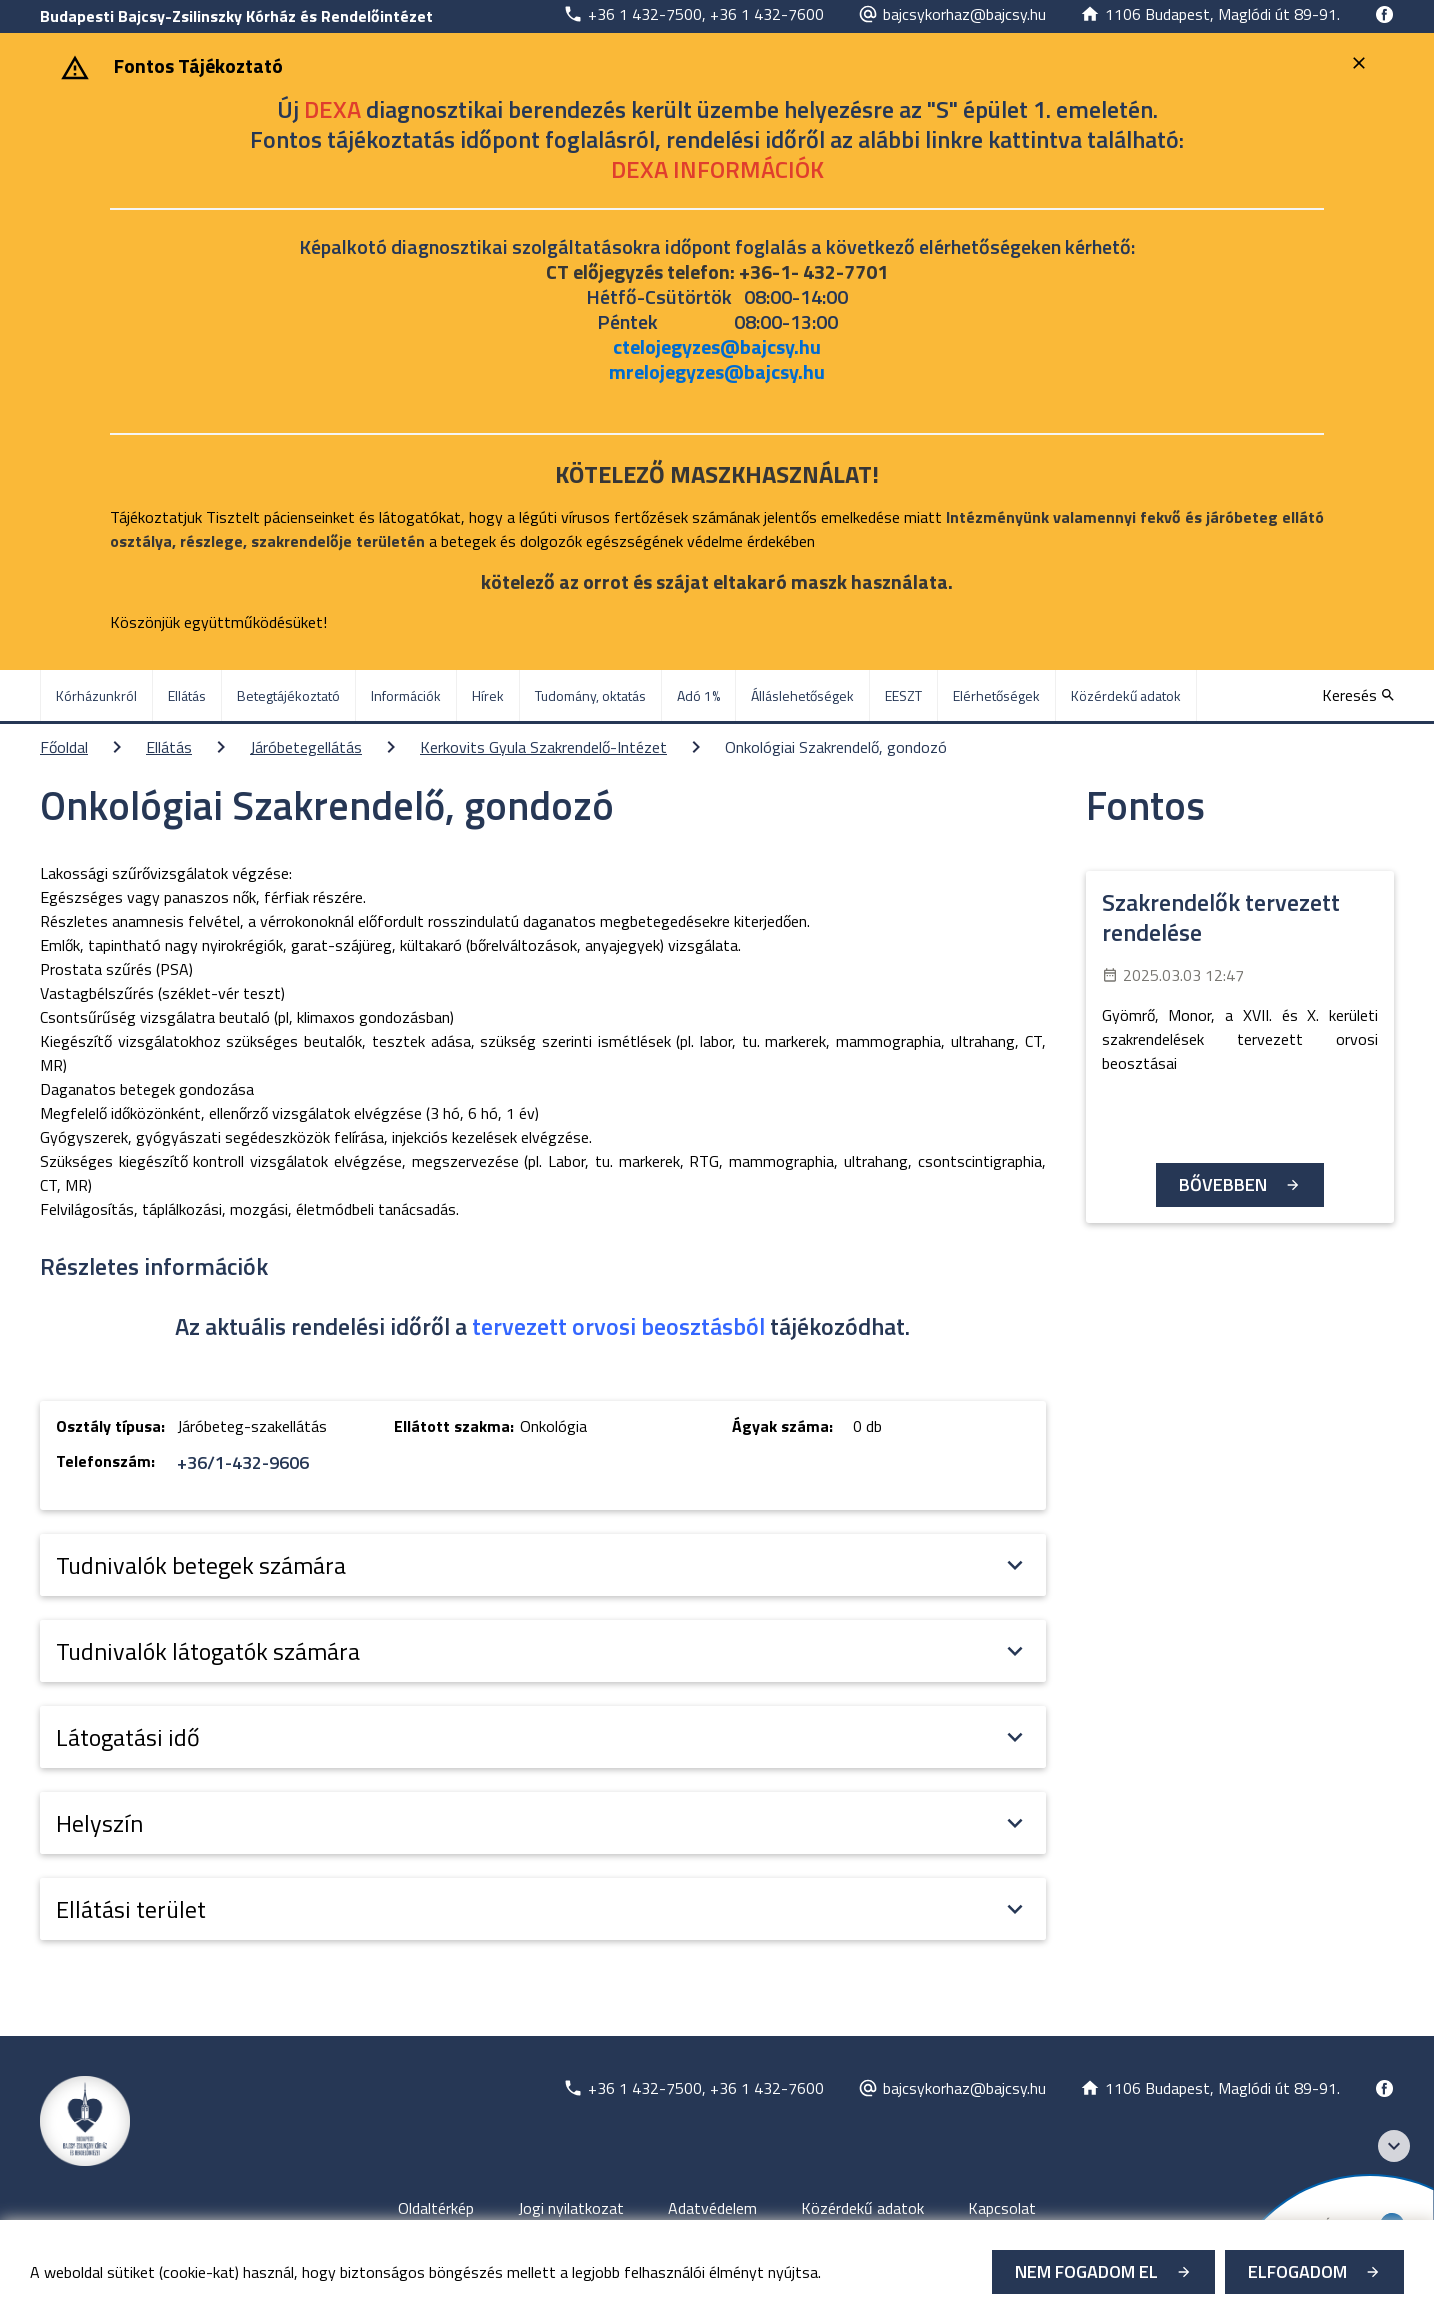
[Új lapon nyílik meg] (693, 14)
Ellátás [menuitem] (187, 695)
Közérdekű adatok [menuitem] (1126, 695)
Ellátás (169, 747)
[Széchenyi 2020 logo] (1394, 2146)
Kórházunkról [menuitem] (96, 695)
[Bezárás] (1361, 63)
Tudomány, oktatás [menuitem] (590, 695)
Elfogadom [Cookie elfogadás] (1297, 2271)
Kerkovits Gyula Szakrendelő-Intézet (543, 747)
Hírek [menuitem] (488, 695)
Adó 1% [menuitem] (698, 695)
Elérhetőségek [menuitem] (996, 695)
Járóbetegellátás (306, 747)
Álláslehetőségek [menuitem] (802, 695)
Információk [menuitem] (406, 695)
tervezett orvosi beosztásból (618, 1326)
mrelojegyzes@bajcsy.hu (717, 371)
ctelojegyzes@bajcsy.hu (717, 346)
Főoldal (64, 747)
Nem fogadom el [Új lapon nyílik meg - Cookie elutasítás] (1086, 2271)
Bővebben (1223, 1184)
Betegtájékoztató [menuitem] (288, 695)
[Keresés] (1358, 695)
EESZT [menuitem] (903, 695)
